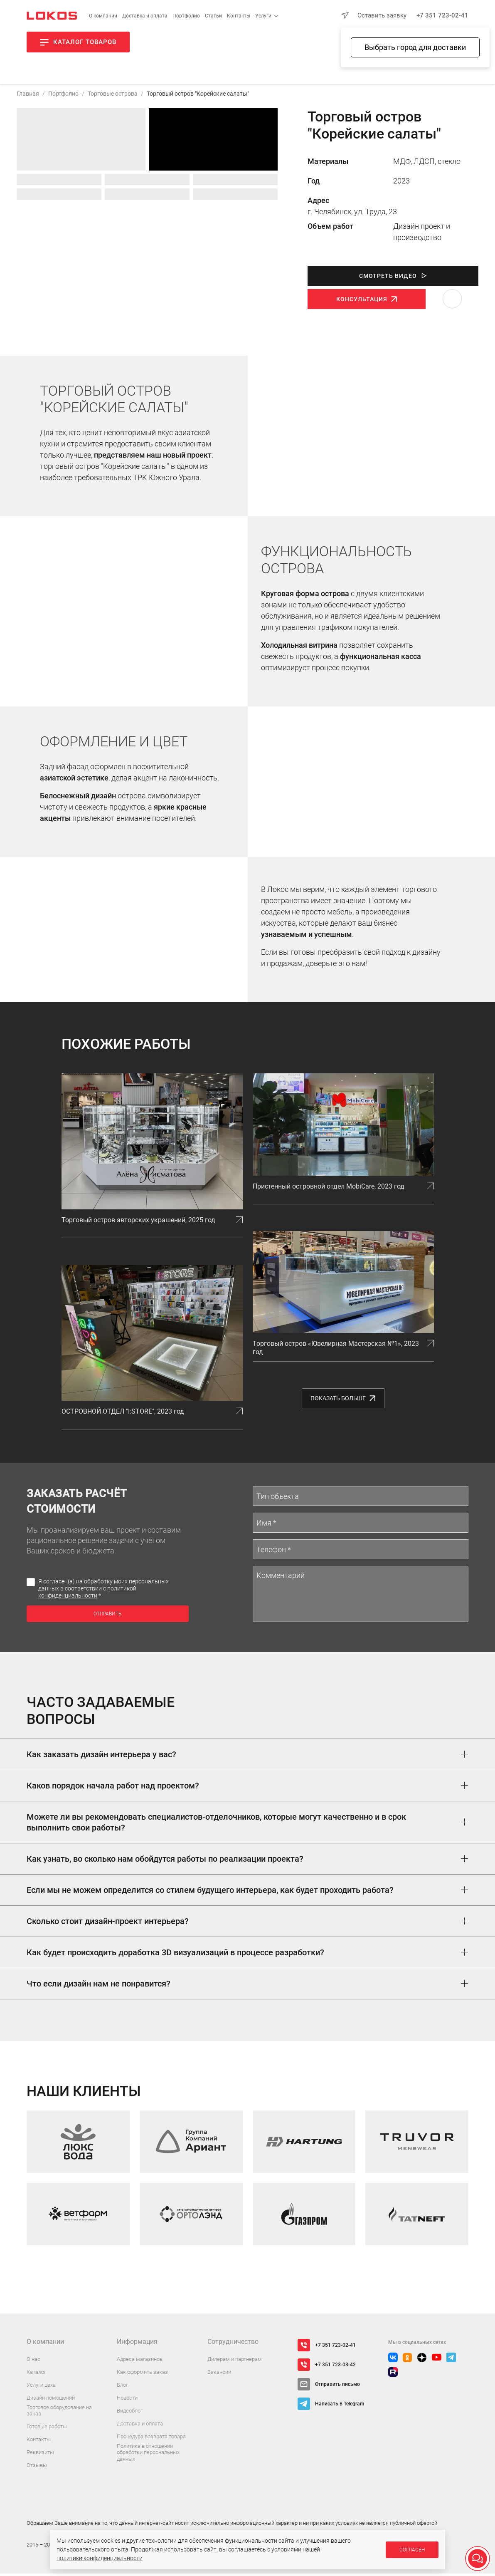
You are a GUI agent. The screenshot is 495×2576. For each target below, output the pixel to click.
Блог (122, 2387)
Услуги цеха (41, 2387)
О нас (33, 2361)
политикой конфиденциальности (87, 1594)
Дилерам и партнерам (234, 2361)
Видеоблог (130, 2413)
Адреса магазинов (140, 2361)
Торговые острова (113, 96)
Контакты (238, 16)
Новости (127, 2400)
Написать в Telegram (339, 2406)
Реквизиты (40, 2455)
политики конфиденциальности (100, 2558)
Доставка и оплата (144, 16)
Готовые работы (47, 2429)
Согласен (412, 2550)
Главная (28, 96)
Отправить (107, 1616)
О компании (103, 16)
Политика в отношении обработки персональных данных (148, 2455)
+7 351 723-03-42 (335, 2367)
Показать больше (343, 1400)
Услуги (263, 16)
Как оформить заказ (142, 2374)
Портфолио (186, 16)
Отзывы (37, 2468)
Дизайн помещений (51, 2400)
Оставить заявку (381, 15)
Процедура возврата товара (151, 2439)
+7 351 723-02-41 (442, 15)
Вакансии (219, 2374)
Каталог (36, 2374)
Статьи (213, 16)
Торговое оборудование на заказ (59, 2413)
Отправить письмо (337, 2387)
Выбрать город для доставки (415, 47)
